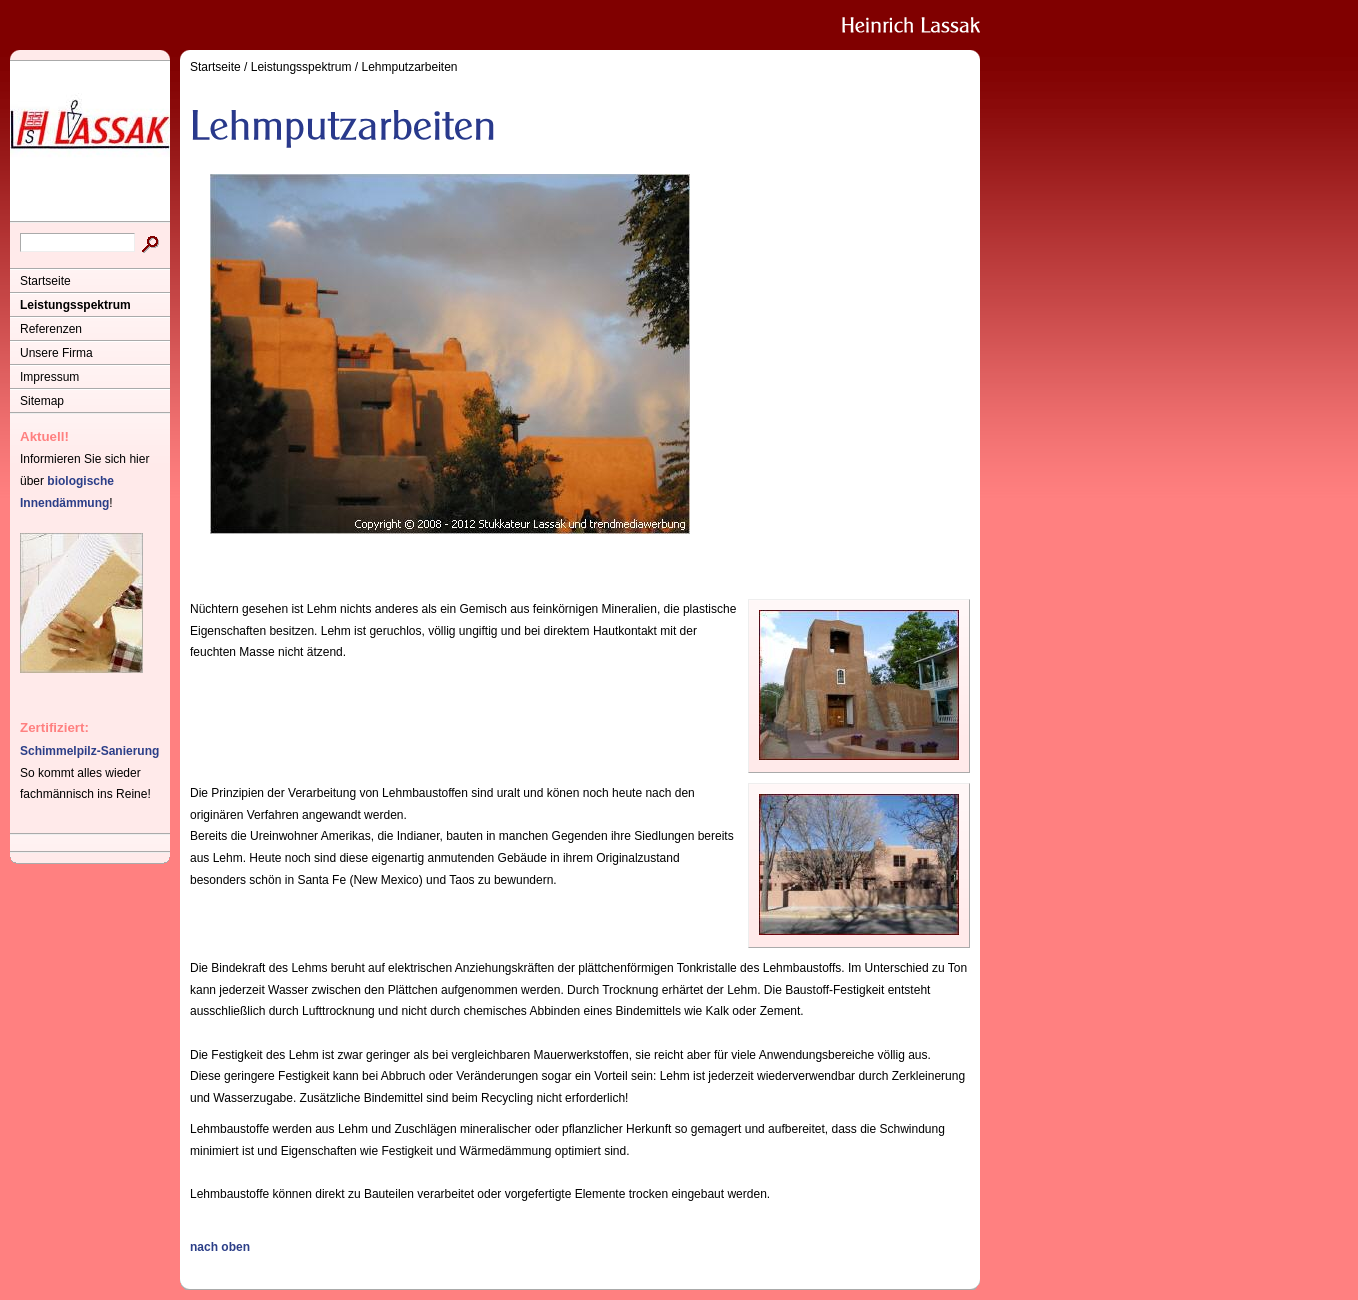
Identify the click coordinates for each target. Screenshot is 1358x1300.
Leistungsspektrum (75, 305)
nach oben (220, 1247)
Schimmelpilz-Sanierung (89, 751)
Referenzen (51, 329)
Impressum (49, 377)
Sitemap (42, 401)
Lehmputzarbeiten (409, 67)
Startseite (45, 281)
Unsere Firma (56, 353)
